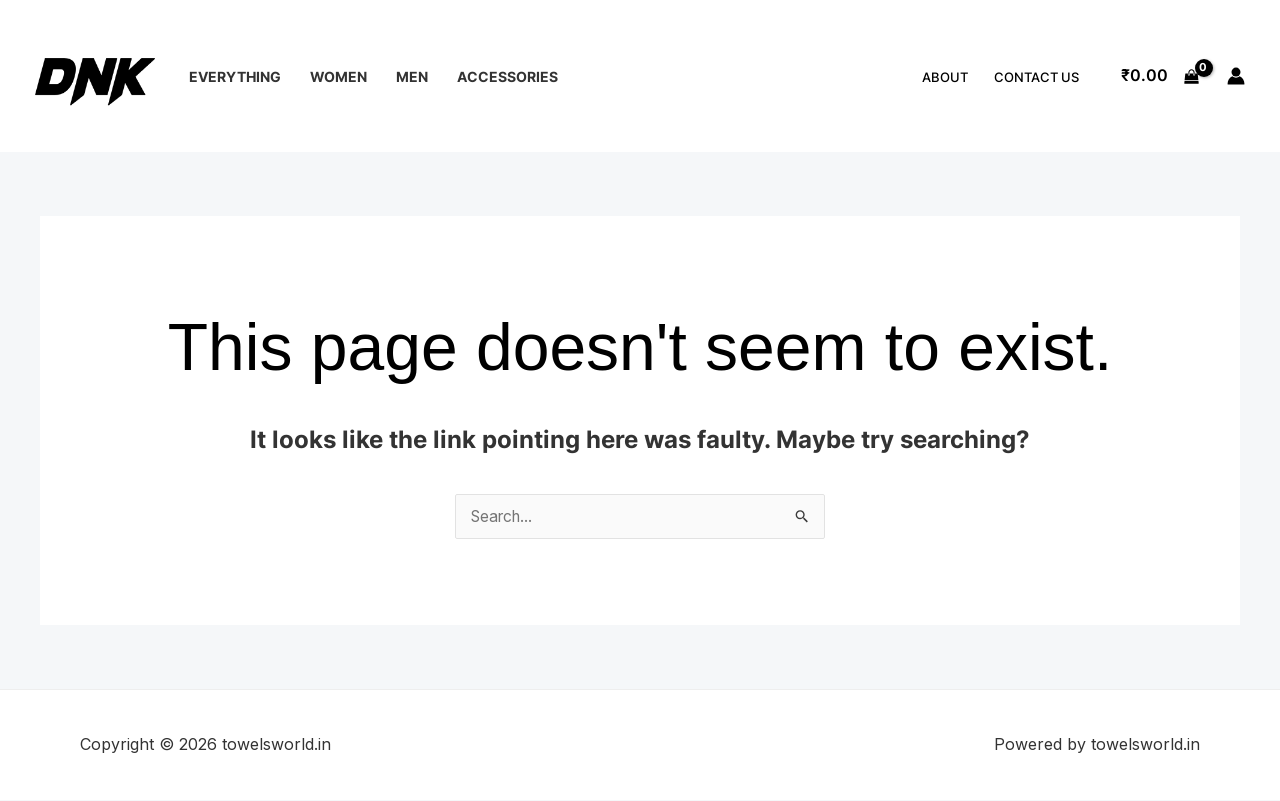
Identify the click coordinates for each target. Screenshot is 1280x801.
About (945, 77)
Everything (235, 76)
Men (412, 76)
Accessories (507, 76)
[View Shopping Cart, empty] (1159, 76)
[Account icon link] (1236, 76)
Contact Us (1036, 77)
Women (338, 76)
